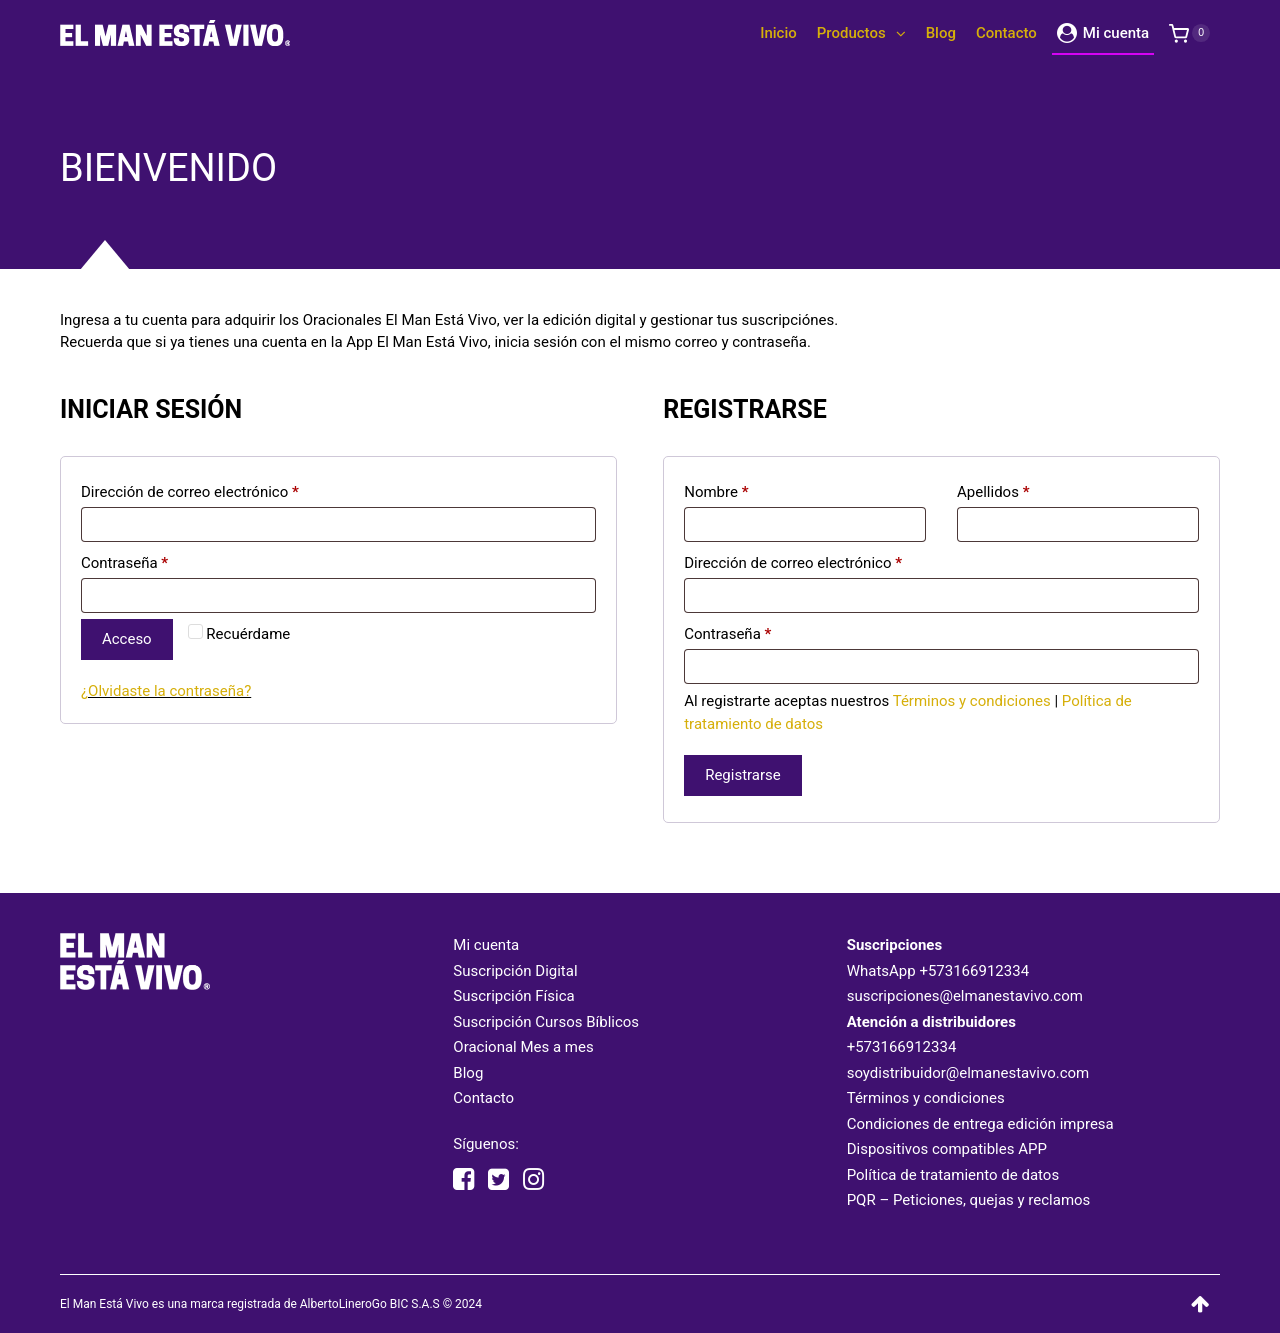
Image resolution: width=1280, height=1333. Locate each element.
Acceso (127, 639)
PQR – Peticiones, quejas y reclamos (969, 1200)
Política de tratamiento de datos (953, 1175)
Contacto (483, 1098)
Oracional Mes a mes (523, 1047)
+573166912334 (974, 971)
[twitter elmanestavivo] (498, 1180)
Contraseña (124, 563)
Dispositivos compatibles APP (947, 1149)
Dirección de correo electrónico (190, 492)
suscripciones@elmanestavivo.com (965, 996)
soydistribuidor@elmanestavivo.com (968, 1073)
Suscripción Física (513, 996)
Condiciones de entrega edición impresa (980, 1124)
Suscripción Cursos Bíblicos (546, 1022)
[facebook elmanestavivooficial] (463, 1180)
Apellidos (993, 492)
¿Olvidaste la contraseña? (166, 691)
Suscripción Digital (515, 971)
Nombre (716, 492)
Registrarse (743, 775)
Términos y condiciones (972, 701)
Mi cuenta (486, 945)
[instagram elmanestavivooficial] (533, 1180)
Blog (468, 1073)
